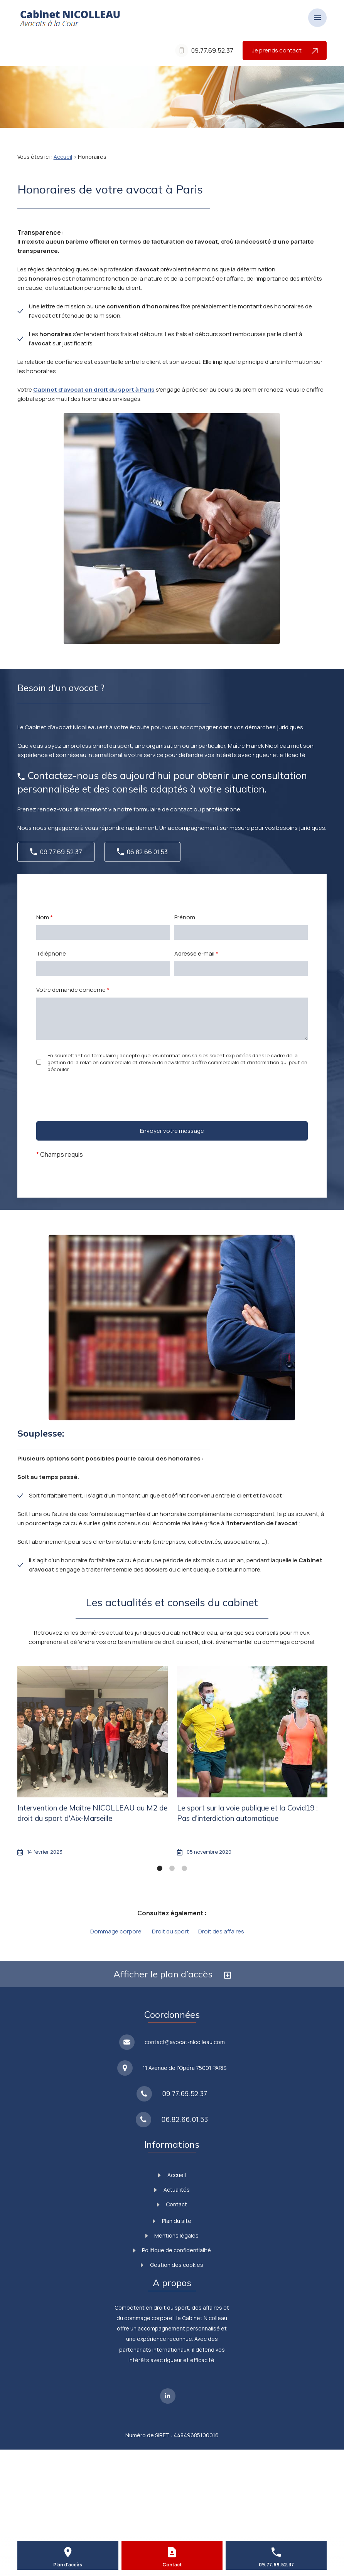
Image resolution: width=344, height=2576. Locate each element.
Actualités (172, 2189)
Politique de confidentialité (172, 2250)
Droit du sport (170, 1931)
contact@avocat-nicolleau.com (185, 2042)
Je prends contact (285, 50)
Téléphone (51, 953)
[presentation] (94, 1111)
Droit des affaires (221, 1931)
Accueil (63, 156)
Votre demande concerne (73, 990)
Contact (172, 2204)
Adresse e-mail (196, 953)
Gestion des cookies (172, 2264)
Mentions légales (172, 2235)
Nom (44, 917)
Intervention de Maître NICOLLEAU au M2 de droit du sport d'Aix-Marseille (92, 1813)
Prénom (184, 917)
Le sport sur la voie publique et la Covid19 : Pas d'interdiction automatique (247, 1813)
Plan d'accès (67, 2564)
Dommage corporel (116, 1931)
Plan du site (172, 2220)
